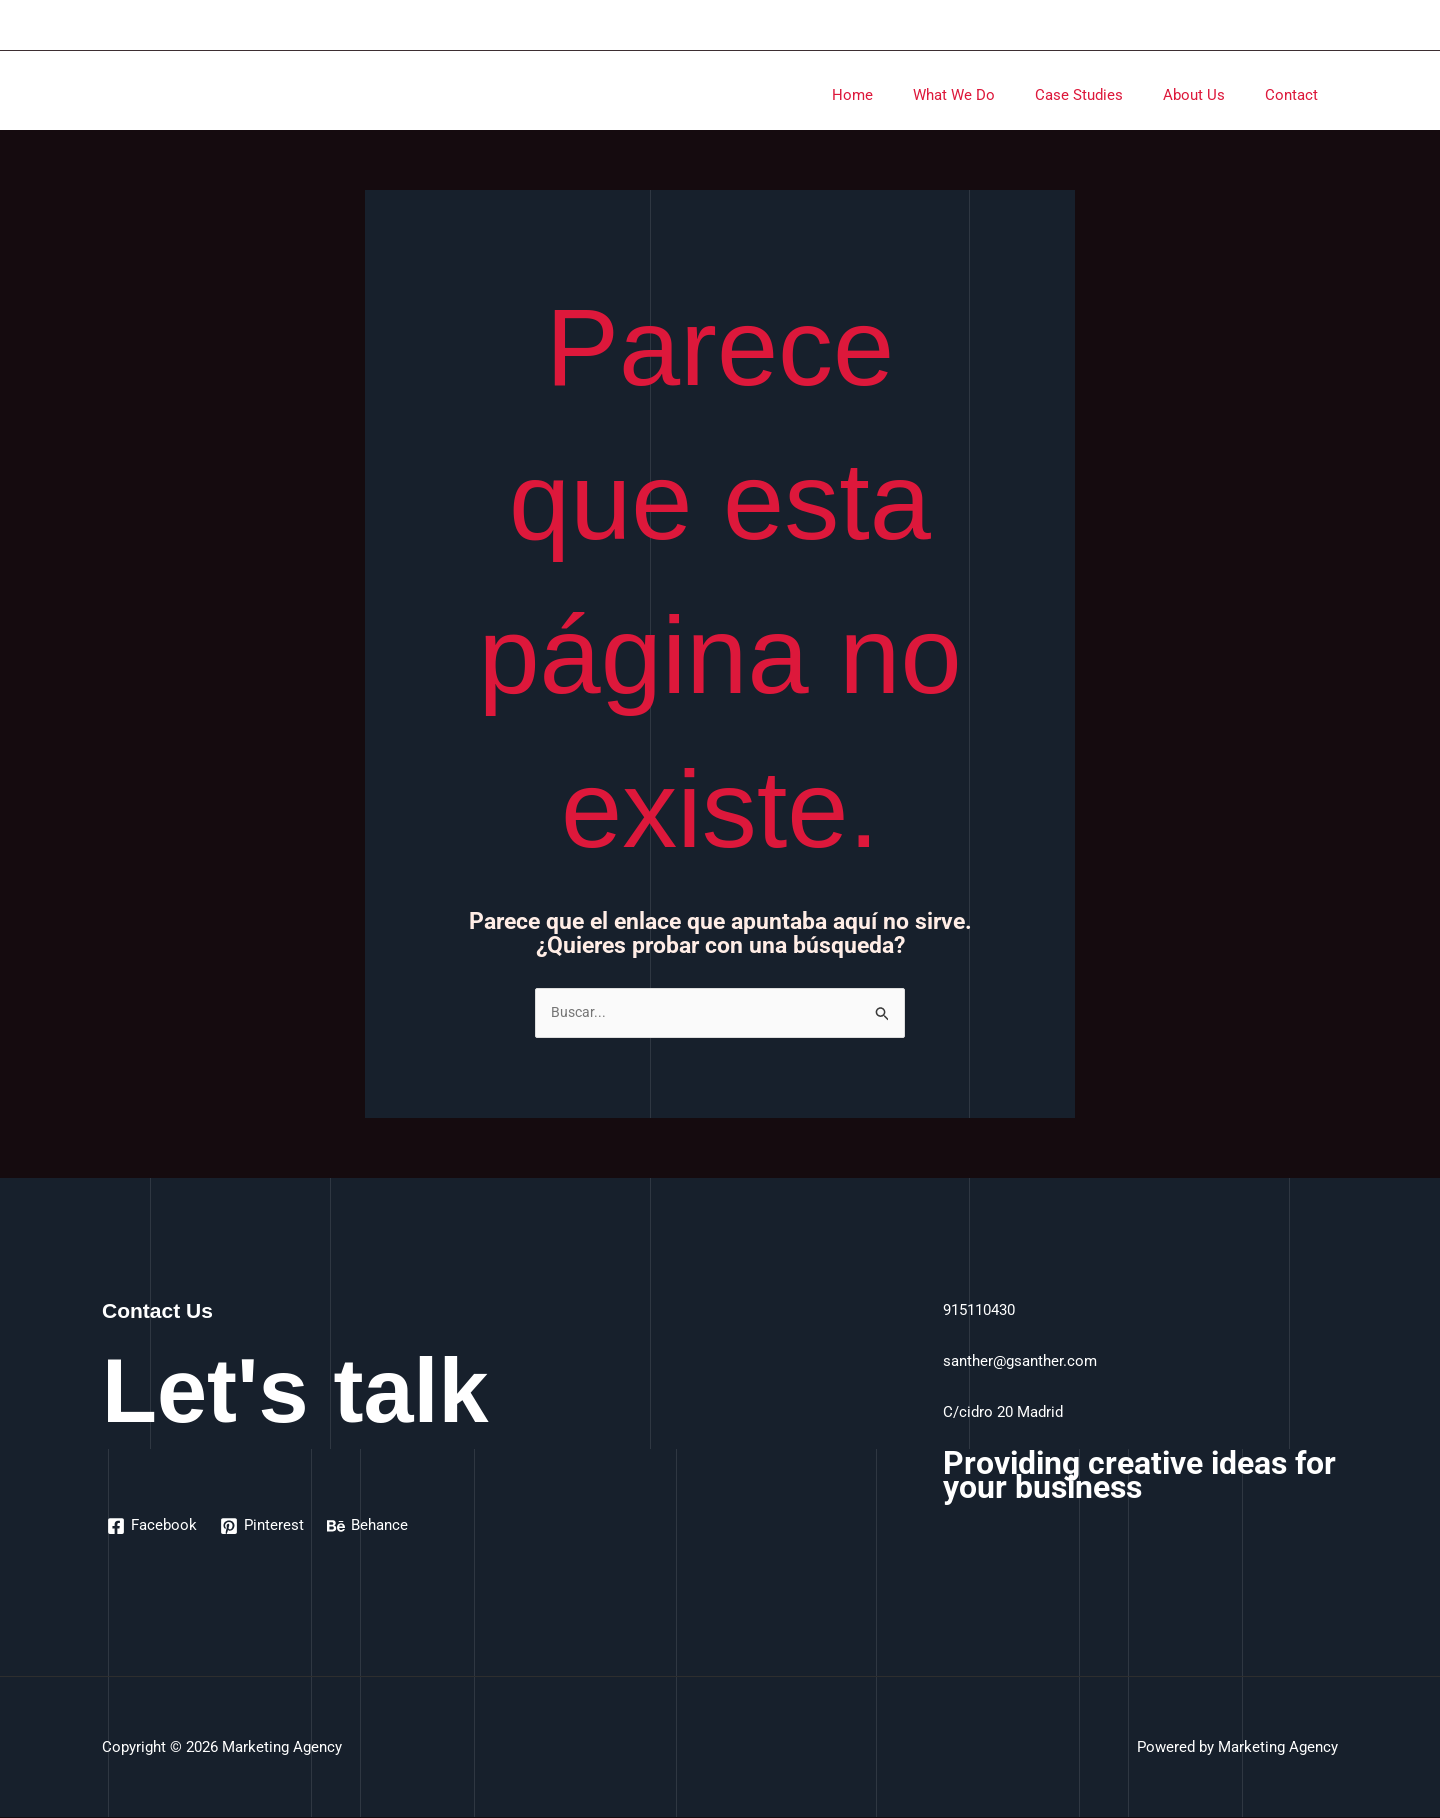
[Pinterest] (264, 1527)
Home (897, 95)
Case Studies (1104, 95)
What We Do (989, 95)
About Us (1209, 95)
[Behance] (370, 1527)
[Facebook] (153, 1527)
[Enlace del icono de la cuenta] (1329, 25)
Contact (1296, 95)
